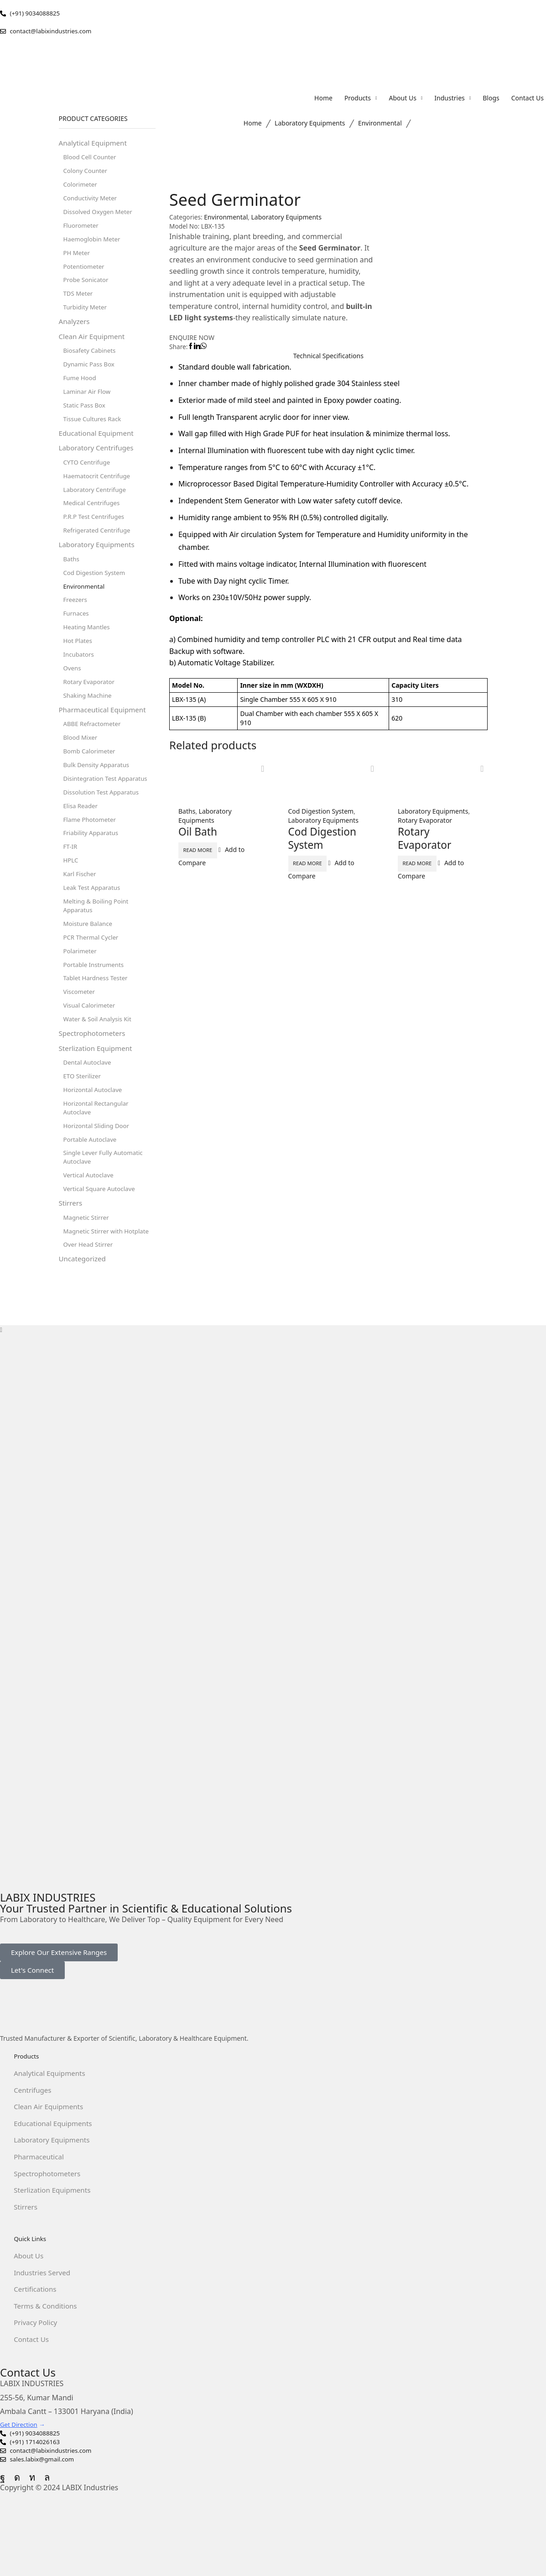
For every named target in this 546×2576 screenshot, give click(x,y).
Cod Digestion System (321, 811)
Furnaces (77, 631)
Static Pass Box (85, 415)
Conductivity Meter (91, 201)
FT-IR (70, 873)
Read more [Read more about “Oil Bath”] (208, 850)
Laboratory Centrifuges (98, 460)
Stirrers (71, 1243)
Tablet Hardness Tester (97, 1009)
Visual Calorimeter (90, 1038)
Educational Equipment (98, 444)
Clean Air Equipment (94, 345)
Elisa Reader (81, 830)
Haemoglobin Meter (93, 243)
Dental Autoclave (88, 1097)
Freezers (75, 617)
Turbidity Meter (86, 314)
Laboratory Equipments (310, 124)
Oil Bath (198, 831)
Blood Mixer (81, 760)
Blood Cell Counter (91, 158)
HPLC (71, 887)
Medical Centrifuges (93, 517)
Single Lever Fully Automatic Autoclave (105, 1196)
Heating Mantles (88, 646)
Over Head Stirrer (89, 1286)
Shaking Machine (88, 716)
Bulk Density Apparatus (98, 788)
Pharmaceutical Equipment (105, 731)
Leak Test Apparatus (93, 915)
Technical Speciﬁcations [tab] (328, 355)
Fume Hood (80, 387)
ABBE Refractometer (93, 746)
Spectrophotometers (94, 1067)
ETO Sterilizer (83, 1111)
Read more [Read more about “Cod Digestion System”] (317, 863)
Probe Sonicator (87, 286)
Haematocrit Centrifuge (98, 489)
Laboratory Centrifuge (96, 503)
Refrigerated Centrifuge (99, 545)
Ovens (72, 688)
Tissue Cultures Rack (94, 429)
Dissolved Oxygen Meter (99, 215)
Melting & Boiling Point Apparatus (97, 934)
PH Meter (77, 257)
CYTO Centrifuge (88, 474)
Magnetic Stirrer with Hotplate (108, 1272)
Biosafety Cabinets (91, 359)
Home (252, 124)
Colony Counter (86, 172)
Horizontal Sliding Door (98, 1163)
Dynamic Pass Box (90, 373)
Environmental (380, 124)
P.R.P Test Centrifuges (95, 531)
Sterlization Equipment (97, 1082)
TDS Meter (79, 300)
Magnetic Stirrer (87, 1258)
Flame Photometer (91, 845)
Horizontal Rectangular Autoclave (98, 1144)
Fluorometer (82, 229)
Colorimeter (81, 187)
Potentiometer (85, 271)
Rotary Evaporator (425, 820)
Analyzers (75, 329)
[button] (59, 1995)
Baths (186, 811)
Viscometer (80, 1023)
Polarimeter (81, 981)
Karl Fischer (80, 901)
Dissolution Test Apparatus (103, 816)
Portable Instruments (95, 995)
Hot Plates (78, 660)
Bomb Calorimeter (91, 774)
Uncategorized (84, 1301)
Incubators (79, 674)
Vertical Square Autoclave (101, 1228)
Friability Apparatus (92, 859)
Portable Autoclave (91, 1177)
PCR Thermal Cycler (92, 967)
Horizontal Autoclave (94, 1125)
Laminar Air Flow (88, 401)
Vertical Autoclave (90, 1214)
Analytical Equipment (95, 144)
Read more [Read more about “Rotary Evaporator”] (427, 863)
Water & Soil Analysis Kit (99, 1052)
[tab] (328, 356)
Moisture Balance (89, 953)
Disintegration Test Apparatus (107, 802)
